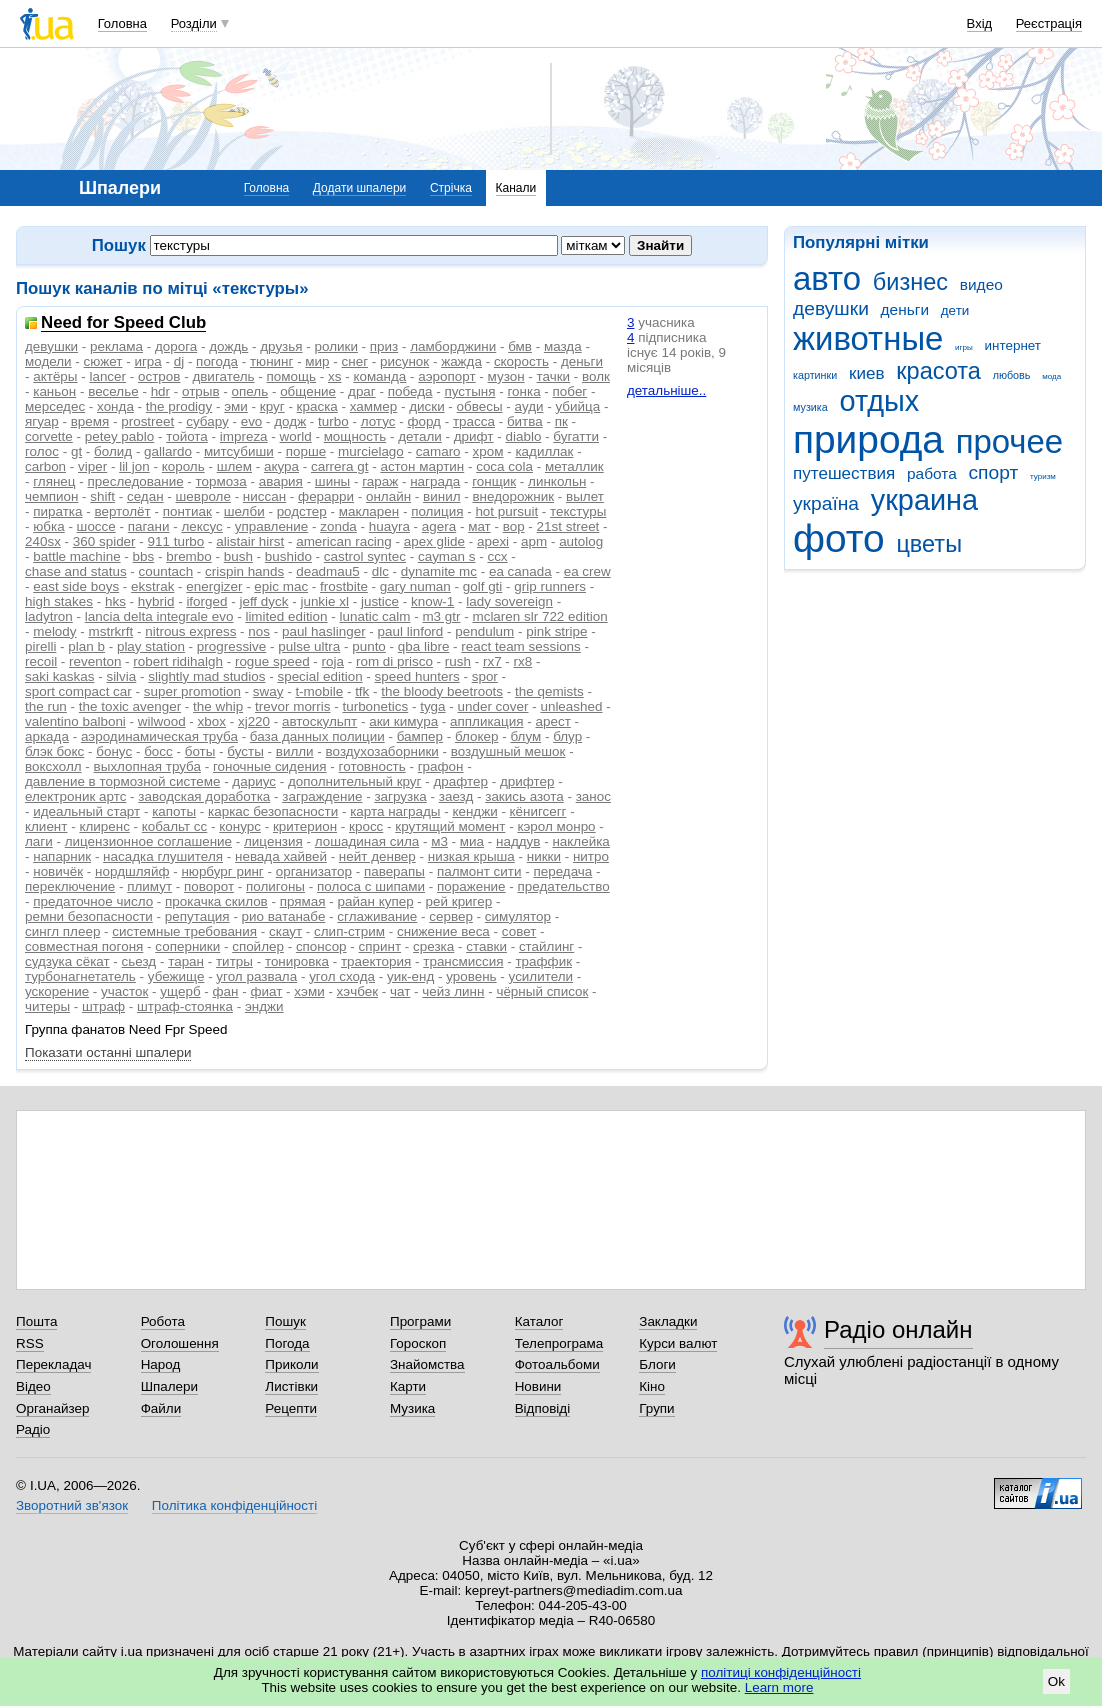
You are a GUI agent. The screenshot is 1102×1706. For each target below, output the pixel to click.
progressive (231, 646)
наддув (518, 841)
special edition (319, 676)
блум (525, 736)
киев (867, 373)
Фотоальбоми (557, 1364)
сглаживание (377, 916)
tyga (432, 706)
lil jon (134, 466)
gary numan (415, 586)
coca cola (504, 466)
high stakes (59, 601)
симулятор (518, 916)
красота (938, 371)
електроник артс (75, 796)
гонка (523, 391)
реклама (116, 346)
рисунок (404, 361)
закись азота (524, 796)
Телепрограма (559, 1343)
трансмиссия (463, 961)
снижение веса (443, 931)
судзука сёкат (67, 961)
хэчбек (357, 991)
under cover (493, 706)
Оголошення (180, 1343)
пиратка (57, 511)
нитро (591, 856)
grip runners (550, 586)
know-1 (432, 601)
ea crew (587, 571)
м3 (439, 841)
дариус (254, 781)
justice (380, 601)
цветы (929, 544)
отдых (879, 401)
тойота (187, 436)
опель (250, 391)
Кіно (652, 1386)
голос (42, 451)
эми (236, 406)
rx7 (492, 661)
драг (362, 391)
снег (355, 361)
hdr (160, 391)
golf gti (483, 586)
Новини (538, 1386)
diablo (523, 436)
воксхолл (53, 766)
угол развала (256, 976)
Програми (420, 1321)
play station (151, 646)
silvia (121, 676)
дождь (228, 346)
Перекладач (53, 1364)
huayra (389, 526)
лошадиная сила (367, 841)
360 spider (104, 541)
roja (333, 661)
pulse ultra (309, 646)
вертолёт (122, 511)
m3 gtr (441, 616)
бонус (114, 751)
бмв (520, 346)
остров (159, 376)
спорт (993, 472)
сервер (451, 916)
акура (281, 466)
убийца (577, 406)
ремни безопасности (89, 916)
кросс (366, 826)
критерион (305, 826)
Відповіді (543, 1408)
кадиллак (544, 451)
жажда (461, 361)
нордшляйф (132, 871)
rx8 (523, 661)
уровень (471, 976)
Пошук (285, 1321)
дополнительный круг (355, 781)
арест (553, 721)
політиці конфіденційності (781, 1672)
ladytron (49, 616)
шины (332, 481)
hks (115, 601)
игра (147, 361)
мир (317, 361)
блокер (477, 736)
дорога (176, 346)
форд (424, 421)
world (296, 436)
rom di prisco (394, 661)
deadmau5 (328, 571)
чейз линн (453, 991)
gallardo (168, 451)
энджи (264, 1006)
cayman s (447, 556)
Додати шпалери (359, 188)
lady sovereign (509, 601)
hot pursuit (506, 511)
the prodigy (179, 406)
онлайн (388, 496)
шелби (244, 511)
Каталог (539, 1321)
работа (932, 473)
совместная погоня (84, 946)
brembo (189, 556)
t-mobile (319, 691)
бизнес (910, 282)
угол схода (342, 976)
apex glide (434, 541)
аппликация (487, 721)
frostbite (344, 586)
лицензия (273, 841)
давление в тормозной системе (122, 781)
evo (252, 421)
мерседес (55, 406)
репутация (197, 916)
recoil (41, 661)
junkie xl (324, 601)
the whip (218, 706)
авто (827, 278)
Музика (412, 1408)
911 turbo (176, 541)
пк (561, 421)
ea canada (520, 571)
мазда (563, 346)
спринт (380, 946)
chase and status (76, 571)
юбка (48, 526)
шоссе (96, 526)
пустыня (469, 391)
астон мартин (422, 466)
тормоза (221, 481)
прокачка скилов (216, 901)
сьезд (139, 961)
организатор (314, 871)
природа (868, 439)
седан (145, 496)
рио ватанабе (284, 916)
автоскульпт (319, 721)
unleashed (571, 706)
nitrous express (190, 631)
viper (92, 466)
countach (166, 571)
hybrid (156, 601)
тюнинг (271, 361)
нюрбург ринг (222, 871)
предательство (563, 886)
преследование (136, 481)
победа (410, 391)
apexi (493, 541)
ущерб (180, 991)
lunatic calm (375, 616)
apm (534, 541)
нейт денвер (377, 856)
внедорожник (513, 496)
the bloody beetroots (442, 691)
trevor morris (292, 706)
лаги (39, 841)
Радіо (33, 1429)
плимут (149, 886)
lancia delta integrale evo (159, 616)
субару (207, 421)
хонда (115, 406)
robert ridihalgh (178, 661)
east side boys (76, 586)
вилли (295, 751)
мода (1051, 376)
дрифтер (527, 781)
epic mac (281, 586)
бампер (420, 736)
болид (113, 451)
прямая (303, 901)
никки (544, 856)
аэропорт (446, 376)
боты (200, 751)
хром (488, 451)
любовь (1012, 375)
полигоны (275, 886)
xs (334, 376)
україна (826, 503)
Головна (122, 23)
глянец (54, 481)
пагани (149, 526)
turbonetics (375, 706)
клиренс (104, 826)
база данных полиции (317, 736)
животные (868, 338)
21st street (568, 526)
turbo (333, 421)
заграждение (322, 796)
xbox (212, 721)
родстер (302, 511)
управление (272, 526)
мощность (355, 436)
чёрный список (542, 991)
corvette (49, 436)
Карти (408, 1386)
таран (186, 961)
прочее (1010, 441)
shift (102, 496)
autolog (581, 541)
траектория (376, 961)
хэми (309, 991)
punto (369, 646)
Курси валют (678, 1343)
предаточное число (93, 901)
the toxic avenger (130, 706)
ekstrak (152, 586)
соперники (187, 946)
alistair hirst (250, 541)
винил (441, 496)
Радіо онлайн (898, 1329)
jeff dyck (263, 601)
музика (810, 407)
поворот (209, 886)
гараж (380, 481)
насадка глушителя (163, 856)
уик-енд (410, 976)
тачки (554, 376)
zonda (338, 526)
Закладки (668, 1321)
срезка (433, 946)
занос (593, 796)
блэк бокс (54, 751)
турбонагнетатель (80, 976)
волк (596, 376)
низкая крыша (471, 856)
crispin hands (244, 571)
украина (924, 500)
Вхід (980, 23)
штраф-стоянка (185, 1006)
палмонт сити (479, 871)
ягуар (42, 421)
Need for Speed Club (123, 323)
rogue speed (272, 661)
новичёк (58, 871)
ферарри (326, 496)
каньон (54, 391)
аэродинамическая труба (159, 736)
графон (441, 766)
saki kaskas (59, 676)
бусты (245, 751)
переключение (70, 886)
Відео (33, 1386)
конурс (240, 826)
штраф (103, 1006)
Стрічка (451, 188)
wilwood (162, 721)
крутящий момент (450, 826)
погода (217, 361)
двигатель (223, 376)
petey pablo (119, 436)
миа (472, 841)
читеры (47, 1006)
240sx (43, 541)
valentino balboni (75, 721)
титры (234, 961)
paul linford (411, 631)
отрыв (201, 391)
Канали (516, 188)
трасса (474, 421)
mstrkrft (111, 631)
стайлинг (546, 946)
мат (479, 526)
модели (48, 361)
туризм (1043, 476)
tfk (362, 691)
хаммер (373, 406)
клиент (46, 826)
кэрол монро (556, 826)
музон (506, 376)
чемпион (51, 496)
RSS (30, 1343)
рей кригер (459, 901)
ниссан (264, 496)
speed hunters (417, 676)
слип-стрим (349, 931)
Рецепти (291, 1408)
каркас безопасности (273, 811)
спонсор (321, 946)
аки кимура (403, 721)
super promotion (192, 691)
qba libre (424, 646)
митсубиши (239, 451)
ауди (529, 406)
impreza (244, 436)
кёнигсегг (538, 811)
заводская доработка (204, 796)
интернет (1013, 345)
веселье (113, 391)
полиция (437, 511)
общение (308, 391)
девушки (831, 308)
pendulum (484, 631)
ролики (336, 346)
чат (400, 991)
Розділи (194, 23)
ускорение (57, 991)
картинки (815, 375)
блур (567, 736)
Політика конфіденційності (234, 1505)
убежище (176, 976)
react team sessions (521, 646)
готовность (372, 766)
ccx (497, 556)
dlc (380, 571)
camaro (438, 451)
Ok (1056, 1681)
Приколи (291, 1364)
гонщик (494, 481)
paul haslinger (324, 631)
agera (439, 526)
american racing (344, 541)
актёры (55, 376)
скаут (285, 931)
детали (420, 436)
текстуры (578, 511)
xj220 (254, 721)
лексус (201, 526)
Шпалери (169, 1386)
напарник (62, 856)
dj (179, 361)
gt (76, 451)
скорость (521, 361)
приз (384, 346)
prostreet (147, 421)
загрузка (400, 796)
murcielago (371, 451)
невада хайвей (281, 856)
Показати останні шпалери (108, 1052)
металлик (574, 466)
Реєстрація (1049, 23)
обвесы (480, 406)
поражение (471, 886)
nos (259, 631)
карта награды (395, 811)
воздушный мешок (508, 751)
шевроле (203, 496)
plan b (86, 646)
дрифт (474, 436)
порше (306, 451)
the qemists (549, 691)
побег (570, 391)
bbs (144, 556)
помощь (292, 376)
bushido (288, 556)
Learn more (779, 1687)
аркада (47, 736)
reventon (95, 661)
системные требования (184, 931)
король (183, 466)
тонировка (297, 961)
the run (46, 706)
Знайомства (427, 1364)
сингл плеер (62, 931)
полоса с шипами (371, 886)
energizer (214, 586)
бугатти (576, 436)
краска (317, 406)
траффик (543, 961)
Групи (656, 1408)
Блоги (657, 1364)
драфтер (460, 781)
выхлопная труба (147, 766)
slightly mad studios (206, 676)
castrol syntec (365, 556)
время (90, 421)
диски (426, 406)
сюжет (103, 361)
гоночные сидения (270, 766)
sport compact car (78, 691)
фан (226, 991)
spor (485, 676)
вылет (585, 496)
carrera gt (340, 466)
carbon (45, 466)
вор (514, 526)
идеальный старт (86, 811)
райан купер (376, 901)
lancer (107, 376)
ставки (486, 946)
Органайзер (52, 1408)
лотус (378, 421)
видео (981, 284)
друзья (281, 346)
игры (964, 347)
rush (458, 661)
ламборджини (453, 346)
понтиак (187, 511)
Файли (161, 1408)
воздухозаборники (382, 751)
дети (955, 310)
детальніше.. (666, 390)
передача (562, 871)
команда (379, 376)
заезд (456, 796)
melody (54, 631)
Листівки (291, 1386)
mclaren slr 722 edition (539, 616)
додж (290, 421)
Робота (163, 1321)
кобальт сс (174, 826)
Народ (161, 1364)
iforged (206, 601)
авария (281, 481)
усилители (541, 976)
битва (525, 421)
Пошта (36, 1321)
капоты (174, 811)
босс (158, 751)
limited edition (286, 616)
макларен (369, 511)
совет (519, 931)
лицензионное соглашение (148, 841)
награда (435, 481)
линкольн (557, 481)
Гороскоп (418, 1343)
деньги (905, 309)
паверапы (394, 871)
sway (268, 691)
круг (272, 406)
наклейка (580, 841)
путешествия (844, 473)
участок (124, 991)
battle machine (76, 556)
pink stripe (556, 631)
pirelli (40, 646)
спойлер (258, 946)
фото (839, 538)
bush (238, 556)
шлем (234, 466)
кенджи (474, 811)
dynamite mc (439, 571)
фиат (266, 991)
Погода (287, 1343)
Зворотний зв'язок (72, 1505)
